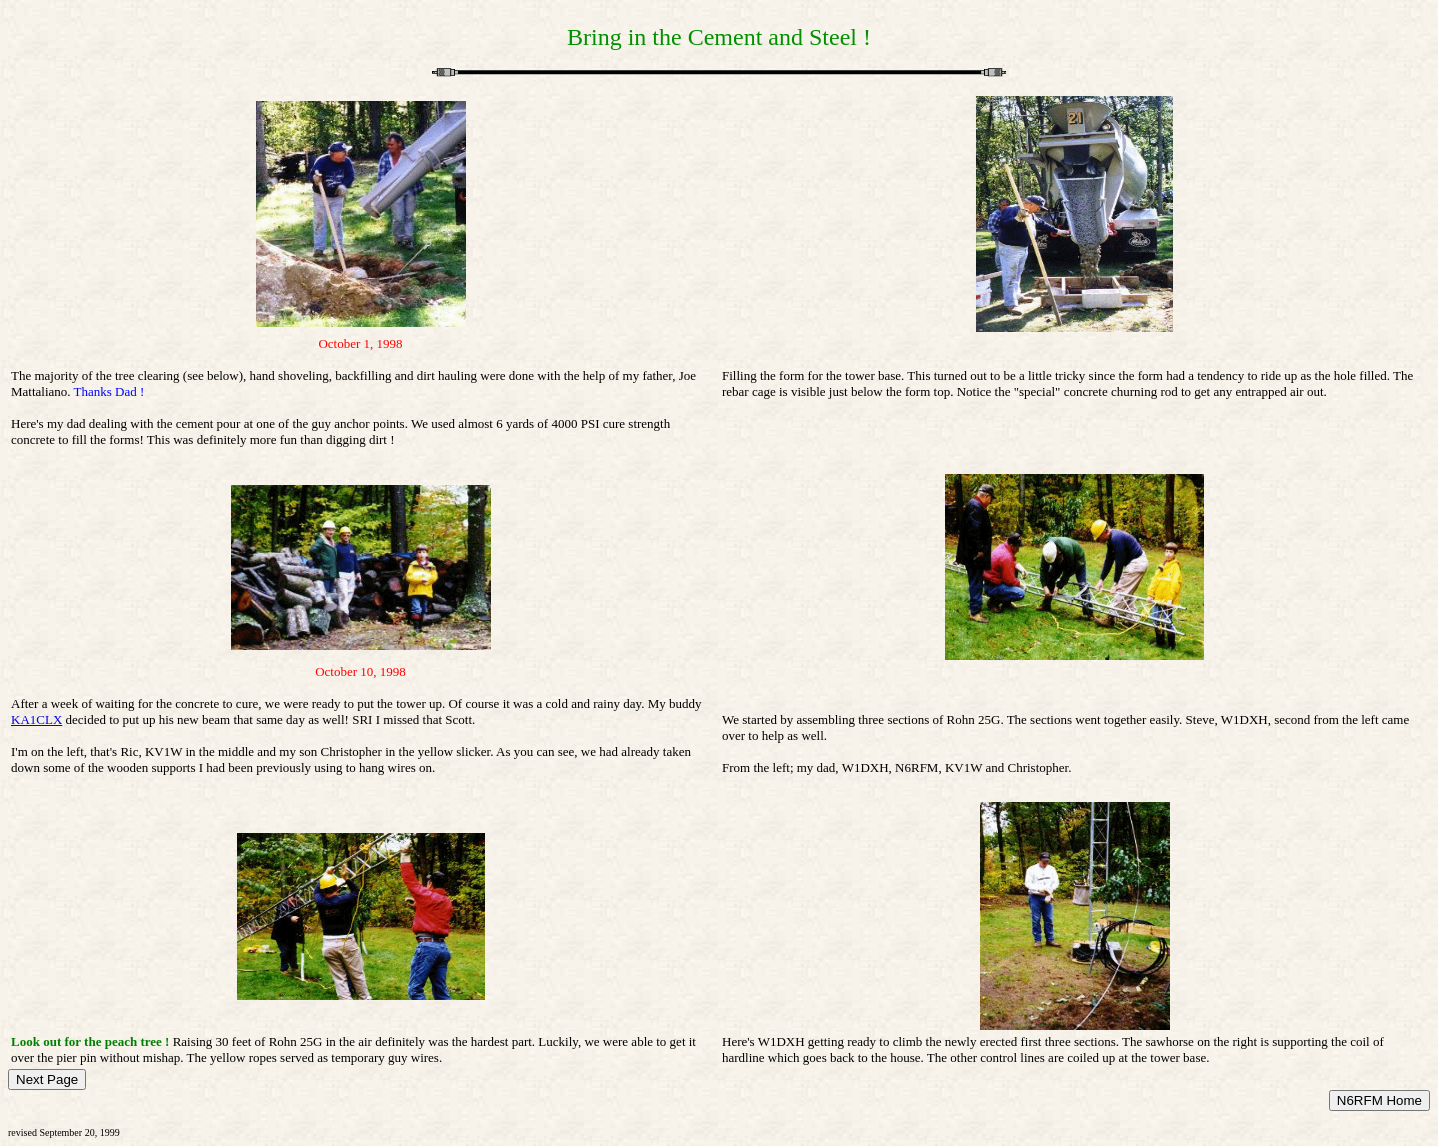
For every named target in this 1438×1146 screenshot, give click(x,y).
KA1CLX (36, 719)
